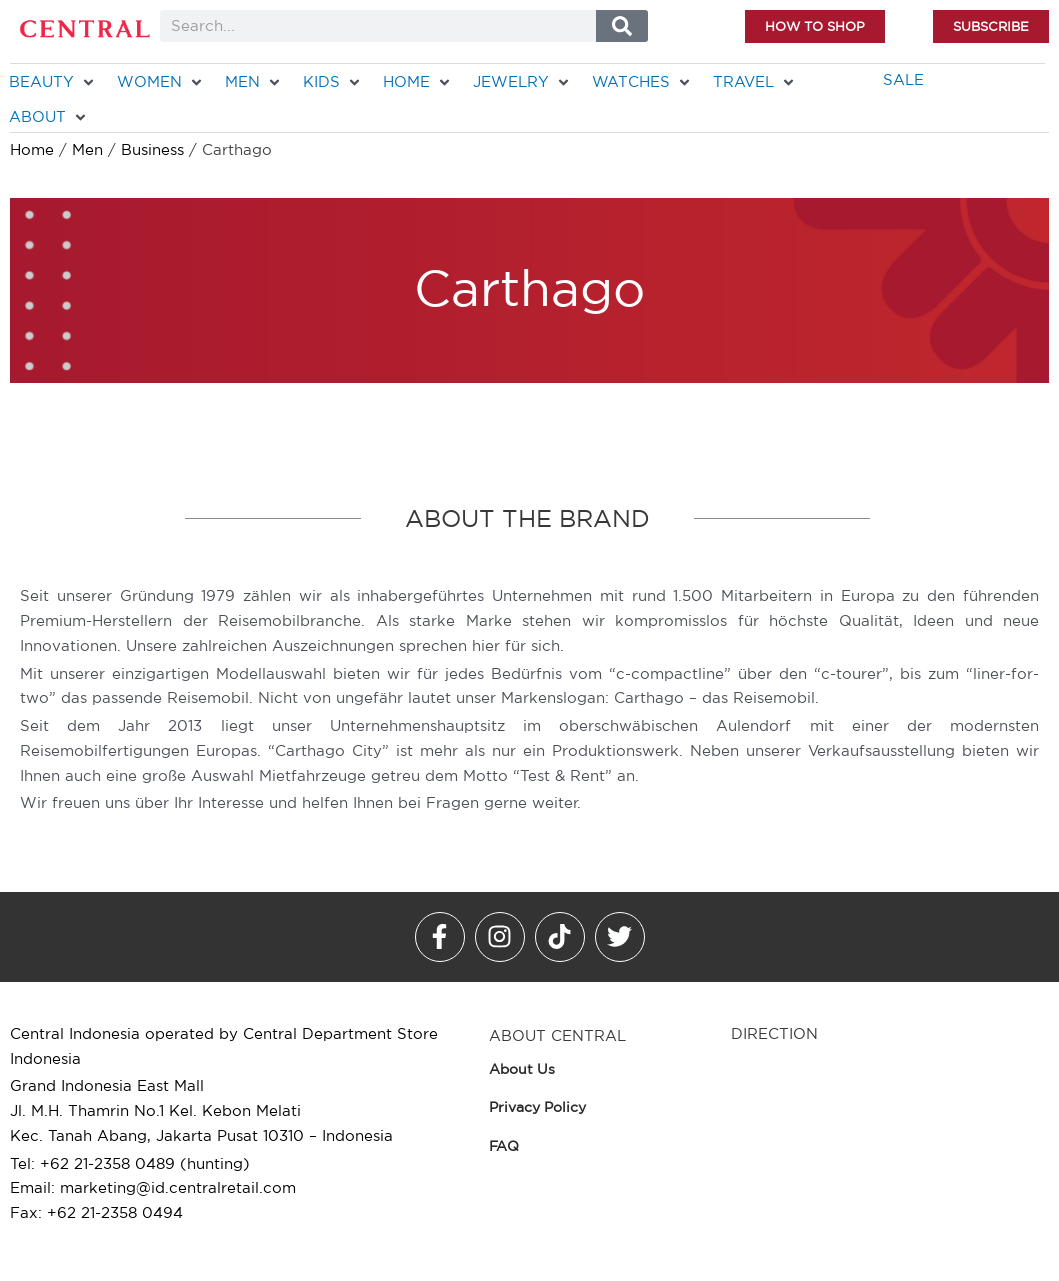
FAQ (504, 1146)
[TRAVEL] (755, 82)
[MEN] (254, 82)
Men (87, 149)
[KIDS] (333, 82)
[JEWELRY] (522, 82)
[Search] (621, 26)
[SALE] (903, 80)
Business (152, 149)
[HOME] (418, 82)
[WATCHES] (642, 82)
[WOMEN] (161, 82)
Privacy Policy (537, 1107)
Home (32, 149)
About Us (522, 1069)
